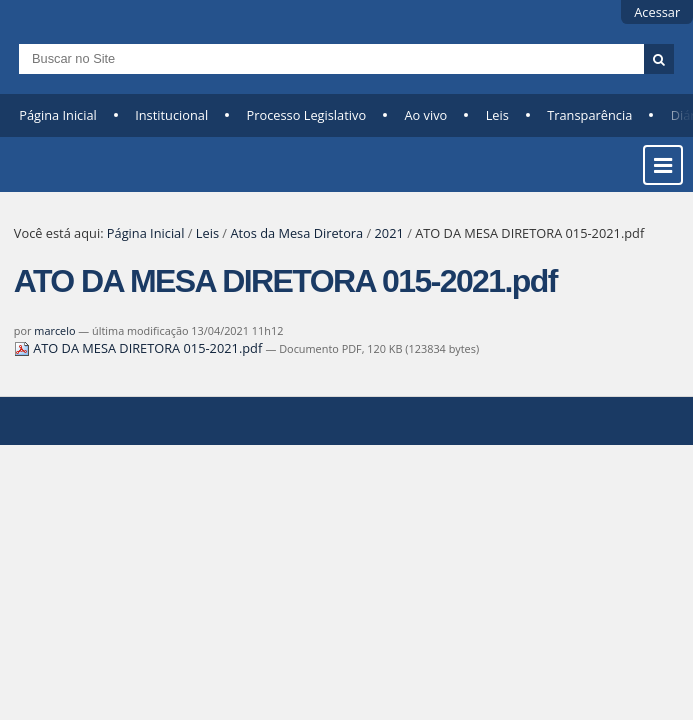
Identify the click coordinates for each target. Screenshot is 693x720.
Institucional (171, 115)
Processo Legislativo (307, 115)
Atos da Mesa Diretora (296, 233)
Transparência (589, 115)
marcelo (54, 330)
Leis (497, 115)
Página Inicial (58, 115)
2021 (389, 233)
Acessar (657, 12)
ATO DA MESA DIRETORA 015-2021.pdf (140, 348)
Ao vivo (425, 115)
